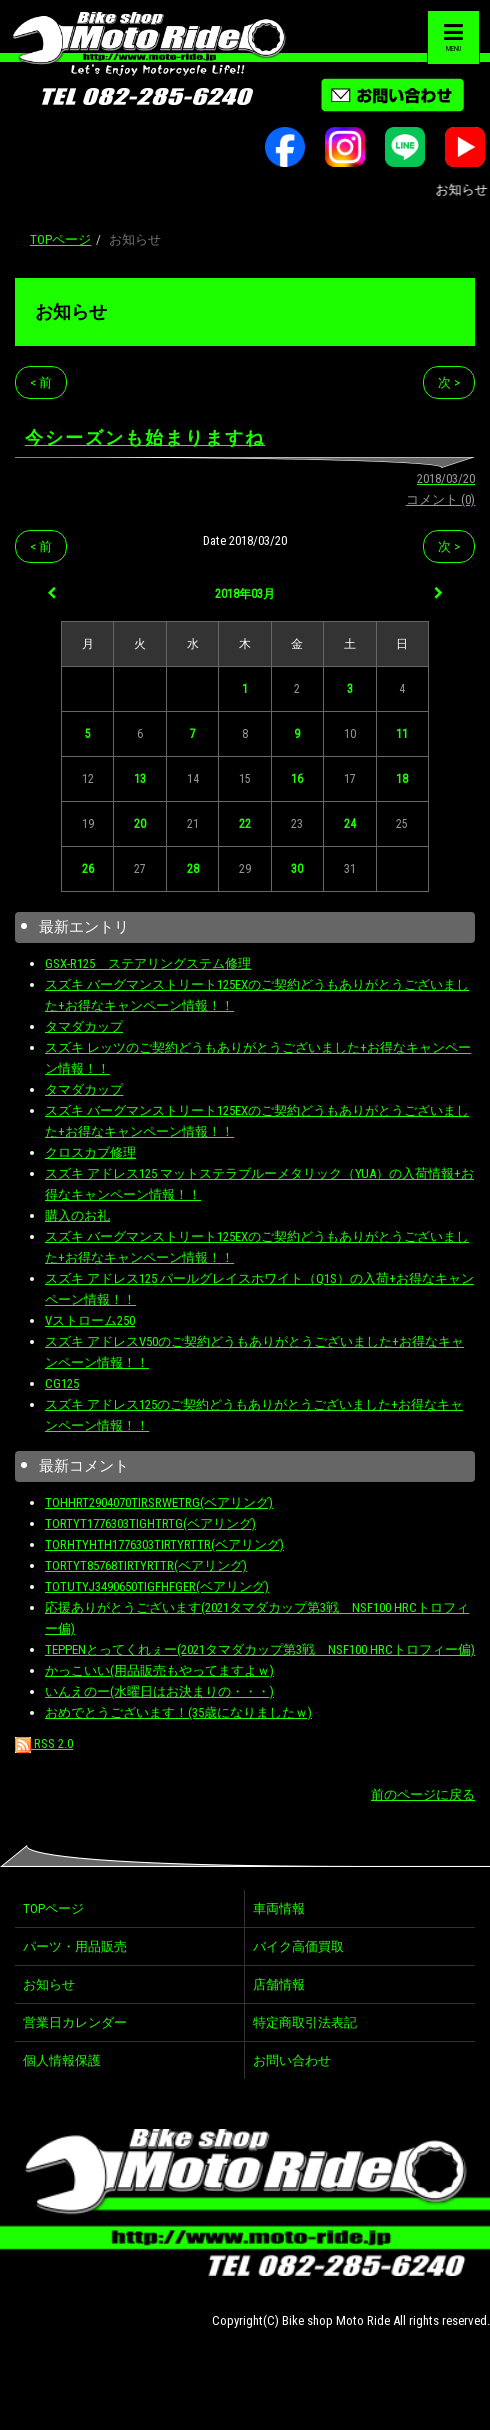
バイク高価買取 (298, 1946)
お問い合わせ (292, 2060)
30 (297, 869)
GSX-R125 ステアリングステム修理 (148, 963)
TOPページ (60, 239)
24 (350, 824)
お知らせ (71, 311)
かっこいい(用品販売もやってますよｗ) (159, 1670)
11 (402, 734)
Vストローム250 (90, 1320)
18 (402, 779)
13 (140, 779)
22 (245, 824)
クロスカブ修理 (90, 1152)
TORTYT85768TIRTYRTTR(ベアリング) (146, 1565)
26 (88, 869)
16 (297, 779)
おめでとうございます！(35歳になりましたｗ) (178, 1712)
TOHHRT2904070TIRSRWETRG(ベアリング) (159, 1502)
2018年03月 (245, 594)
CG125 (62, 1383)
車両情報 (279, 1908)
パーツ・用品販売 (75, 1946)
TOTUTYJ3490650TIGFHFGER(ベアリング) (157, 1586)
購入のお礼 (77, 1215)
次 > (449, 382)
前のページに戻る (423, 1794)
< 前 (41, 382)
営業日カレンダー (75, 2022)
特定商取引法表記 (305, 2022)
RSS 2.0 (44, 1743)
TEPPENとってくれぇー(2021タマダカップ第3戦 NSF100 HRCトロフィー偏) (260, 1649)
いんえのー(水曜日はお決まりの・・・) (159, 1691)
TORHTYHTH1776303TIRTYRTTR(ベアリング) (164, 1544)
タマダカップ (84, 1026)
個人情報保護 (62, 2060)
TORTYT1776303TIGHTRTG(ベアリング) (150, 1523)
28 (193, 869)
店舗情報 (279, 1984)
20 (140, 824)
